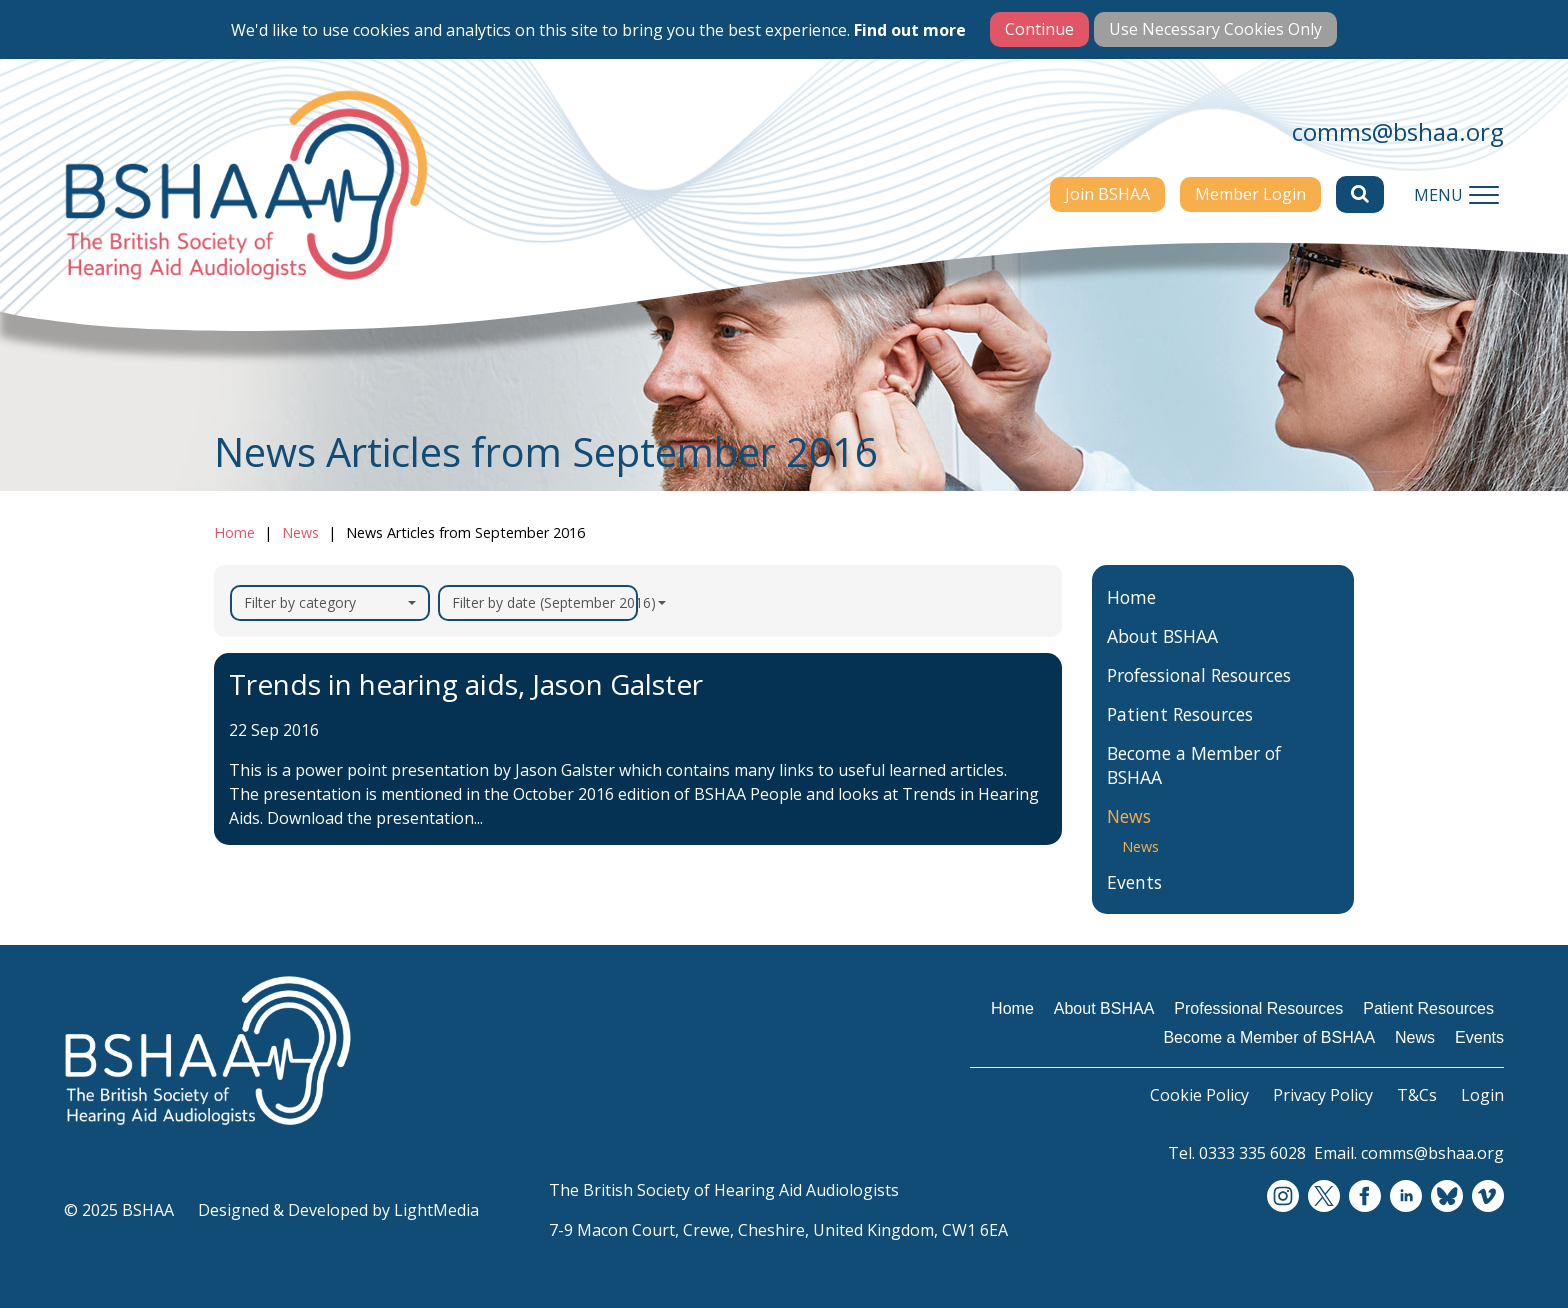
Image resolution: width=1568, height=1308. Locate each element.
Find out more (910, 30)
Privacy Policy (1323, 1095)
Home (234, 532)
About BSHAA (1162, 636)
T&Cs (1417, 1095)
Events (1134, 882)
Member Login (1250, 194)
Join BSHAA (1107, 194)
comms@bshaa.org (1398, 131)
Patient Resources (1180, 714)
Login (1482, 1095)
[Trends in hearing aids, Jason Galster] (638, 749)
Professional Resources (1199, 675)
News (300, 532)
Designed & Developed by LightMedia (338, 1210)
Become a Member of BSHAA (1194, 765)
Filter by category (330, 602)
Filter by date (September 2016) (545, 602)
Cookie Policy (1199, 1095)
